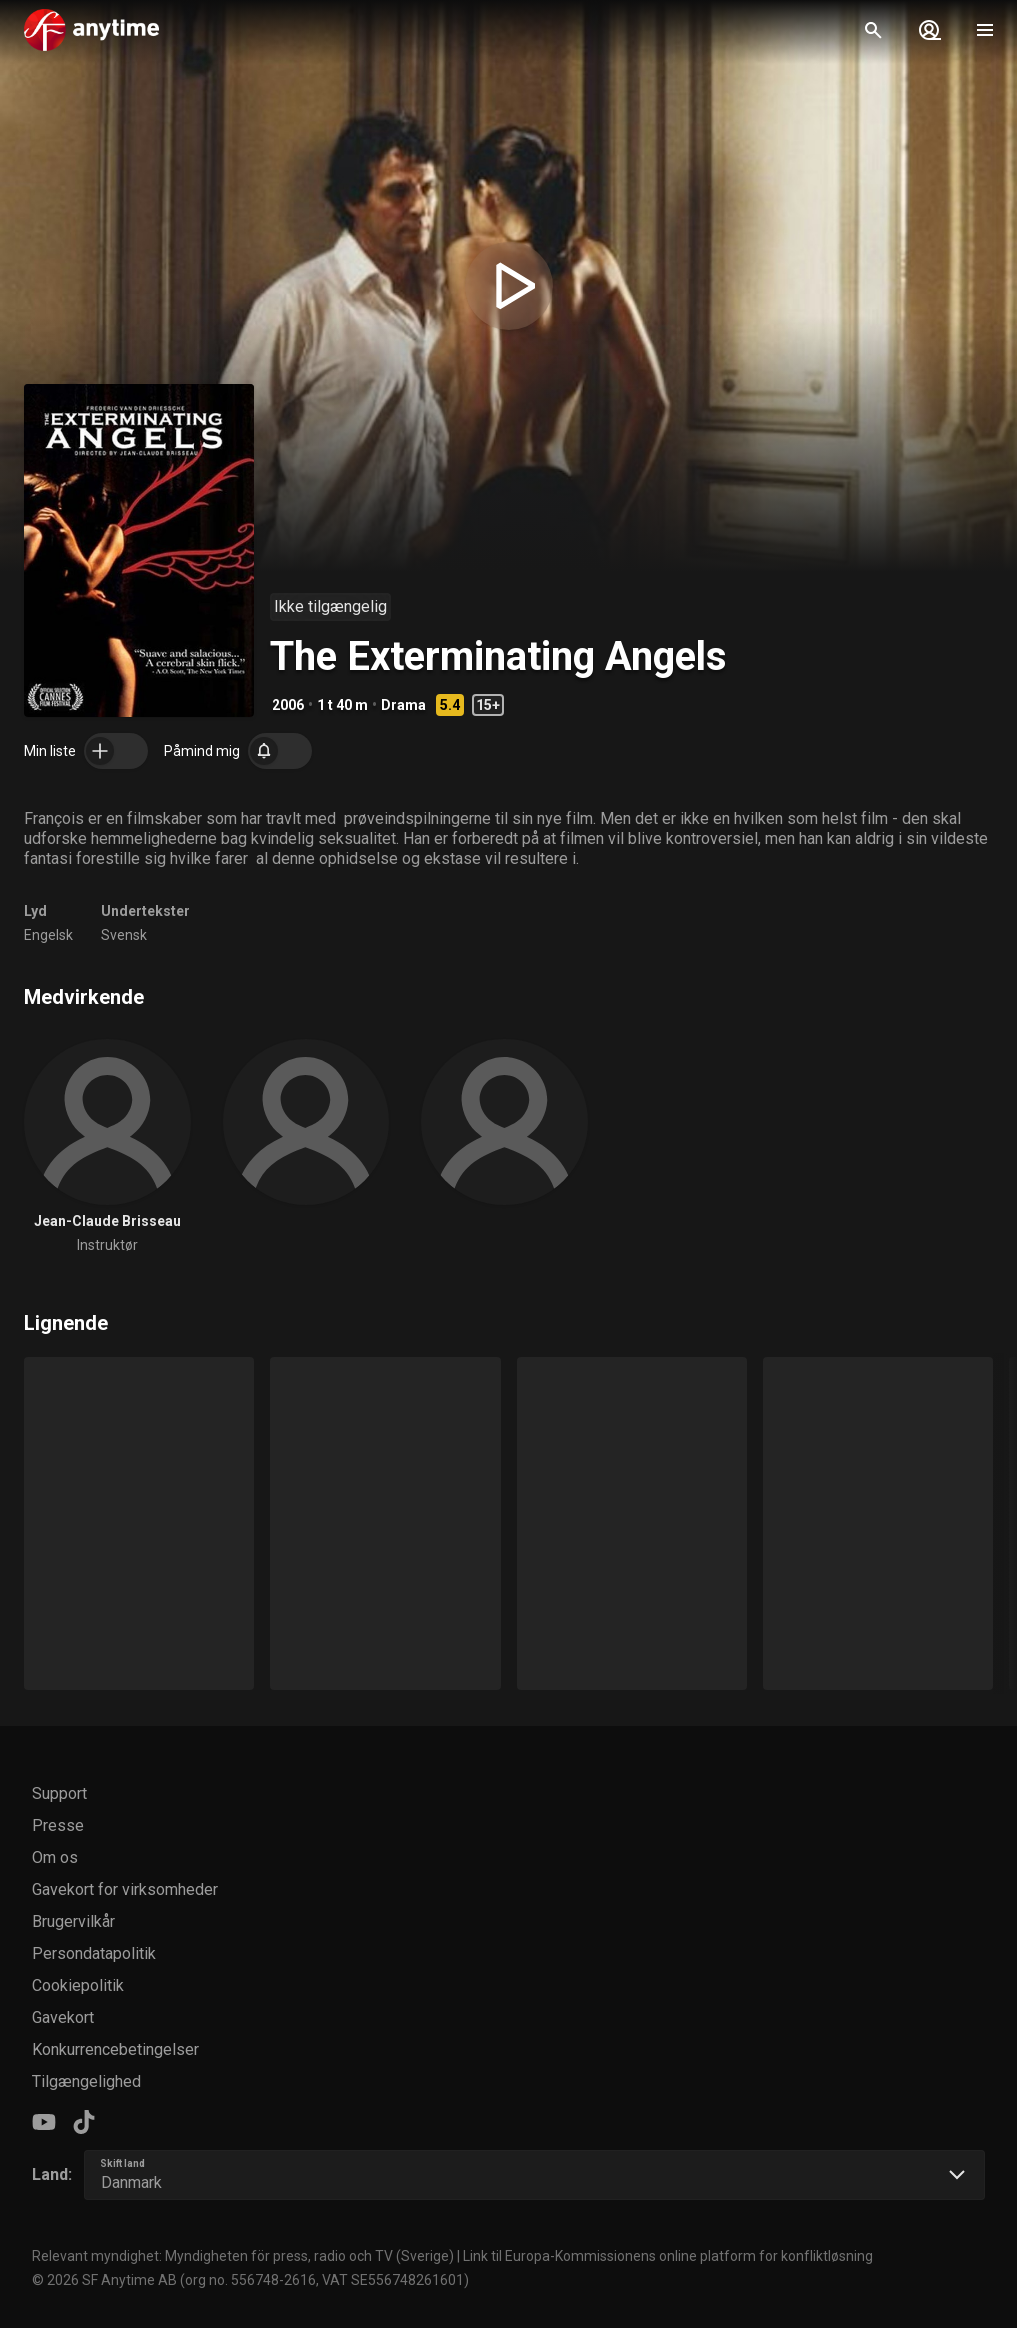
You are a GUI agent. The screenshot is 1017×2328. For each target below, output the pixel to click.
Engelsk (48, 935)
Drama (403, 705)
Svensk (124, 935)
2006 (288, 705)
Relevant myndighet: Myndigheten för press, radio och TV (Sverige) (243, 2256)
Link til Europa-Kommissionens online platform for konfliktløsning (668, 2256)
